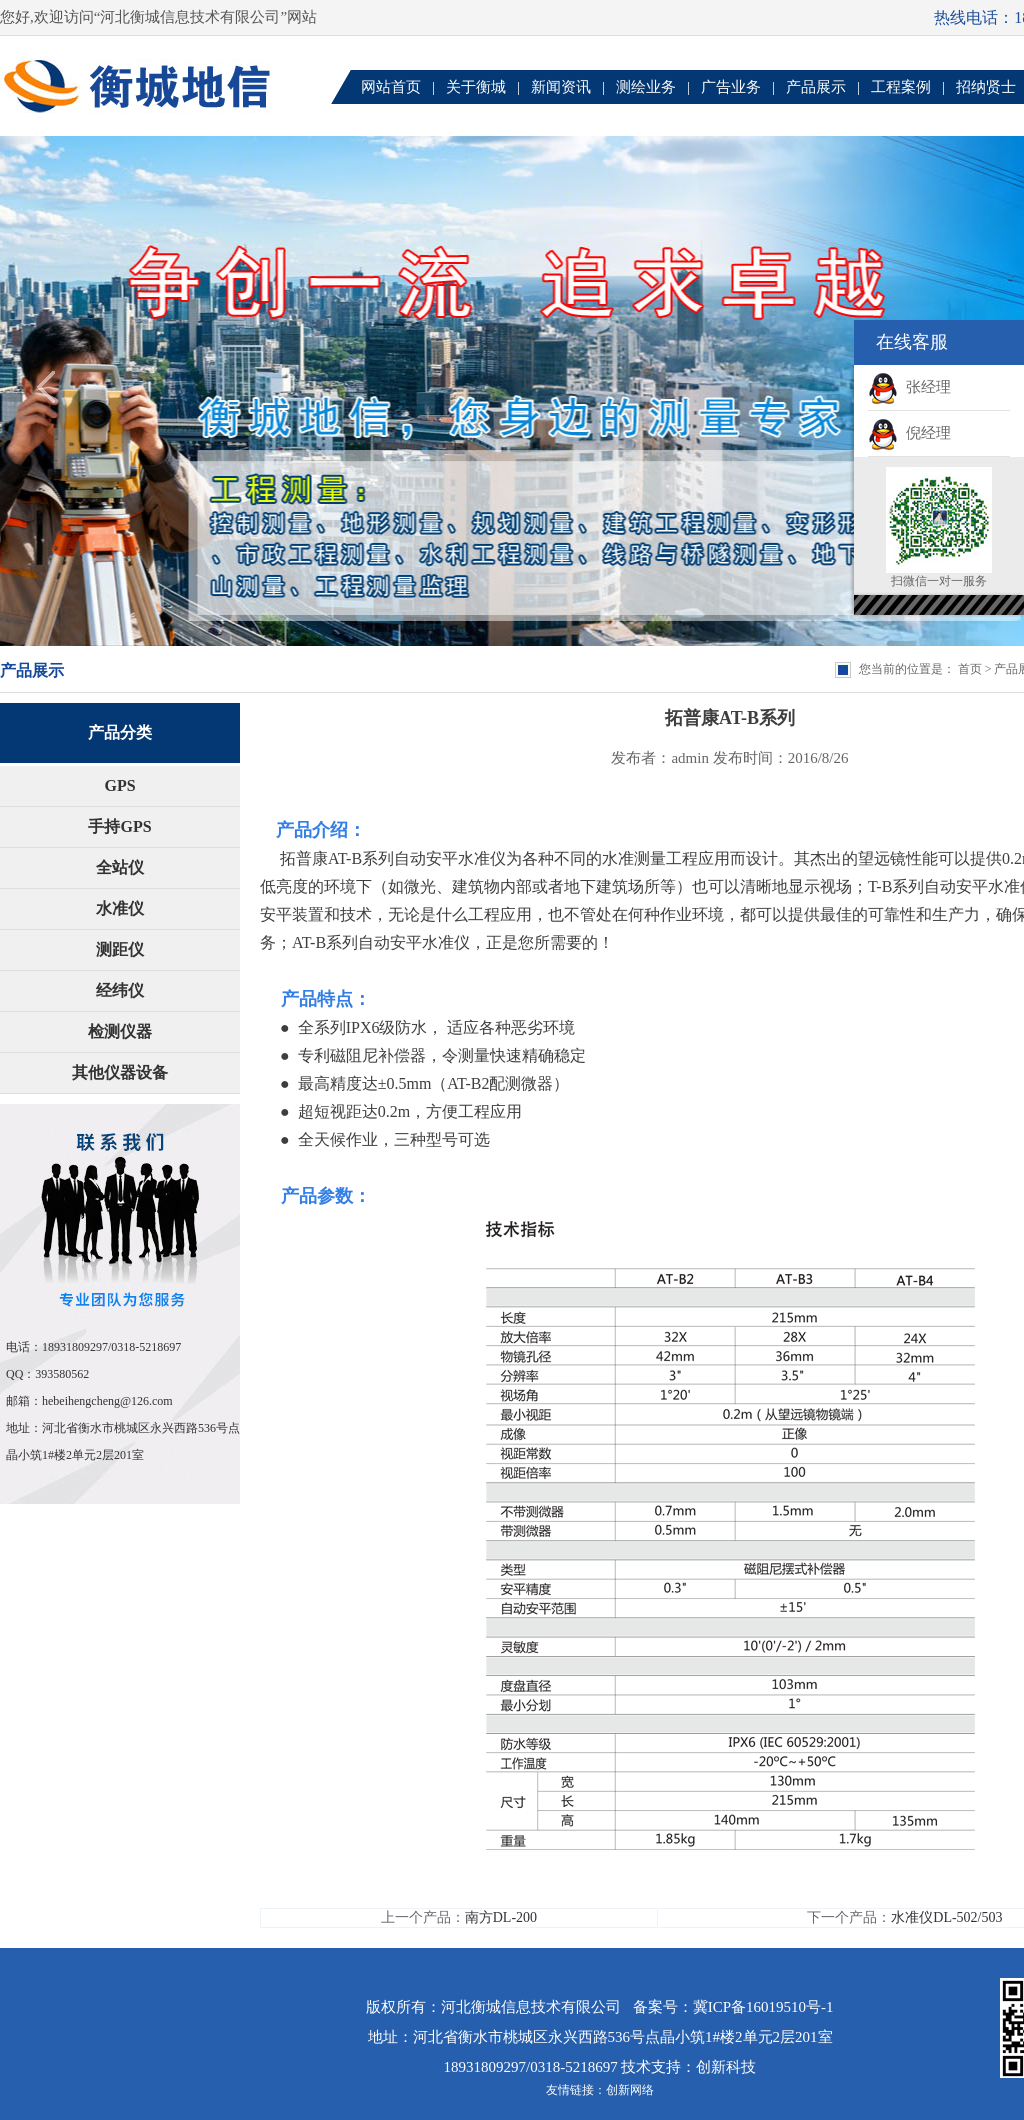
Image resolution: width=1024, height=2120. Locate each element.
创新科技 (726, 2067)
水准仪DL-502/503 (946, 1917)
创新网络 (630, 2090)
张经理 (909, 387)
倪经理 (909, 433)
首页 (970, 669)
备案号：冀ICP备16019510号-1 (733, 2007)
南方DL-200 (501, 1917)
